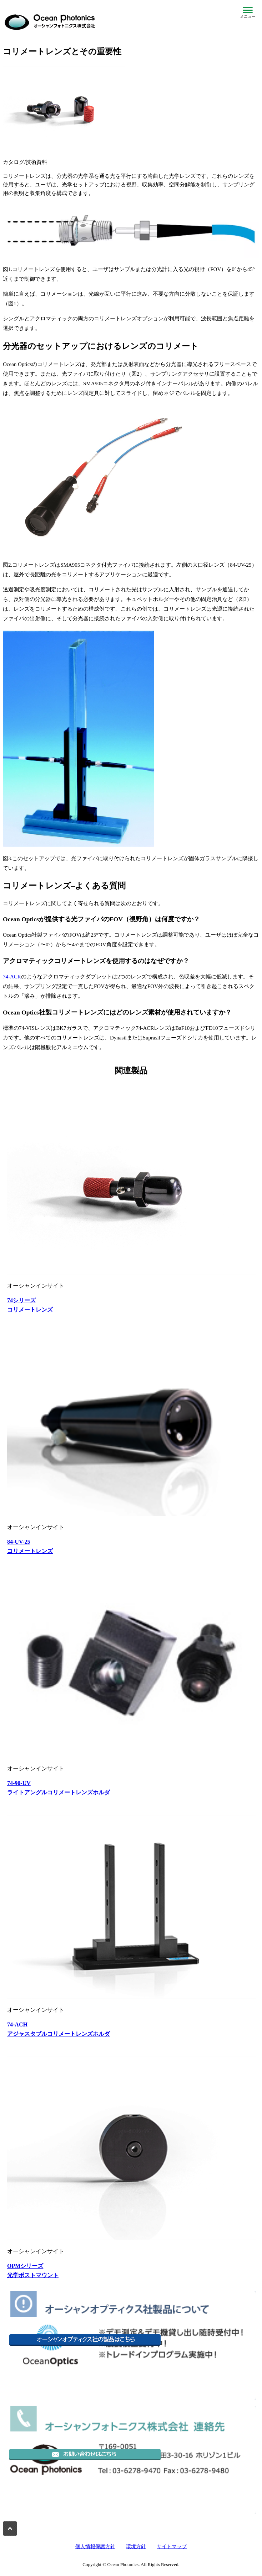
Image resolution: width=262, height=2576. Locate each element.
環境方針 (136, 2546)
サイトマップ (172, 2546)
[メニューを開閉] (248, 13)
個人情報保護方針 (95, 2546)
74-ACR (12, 976)
